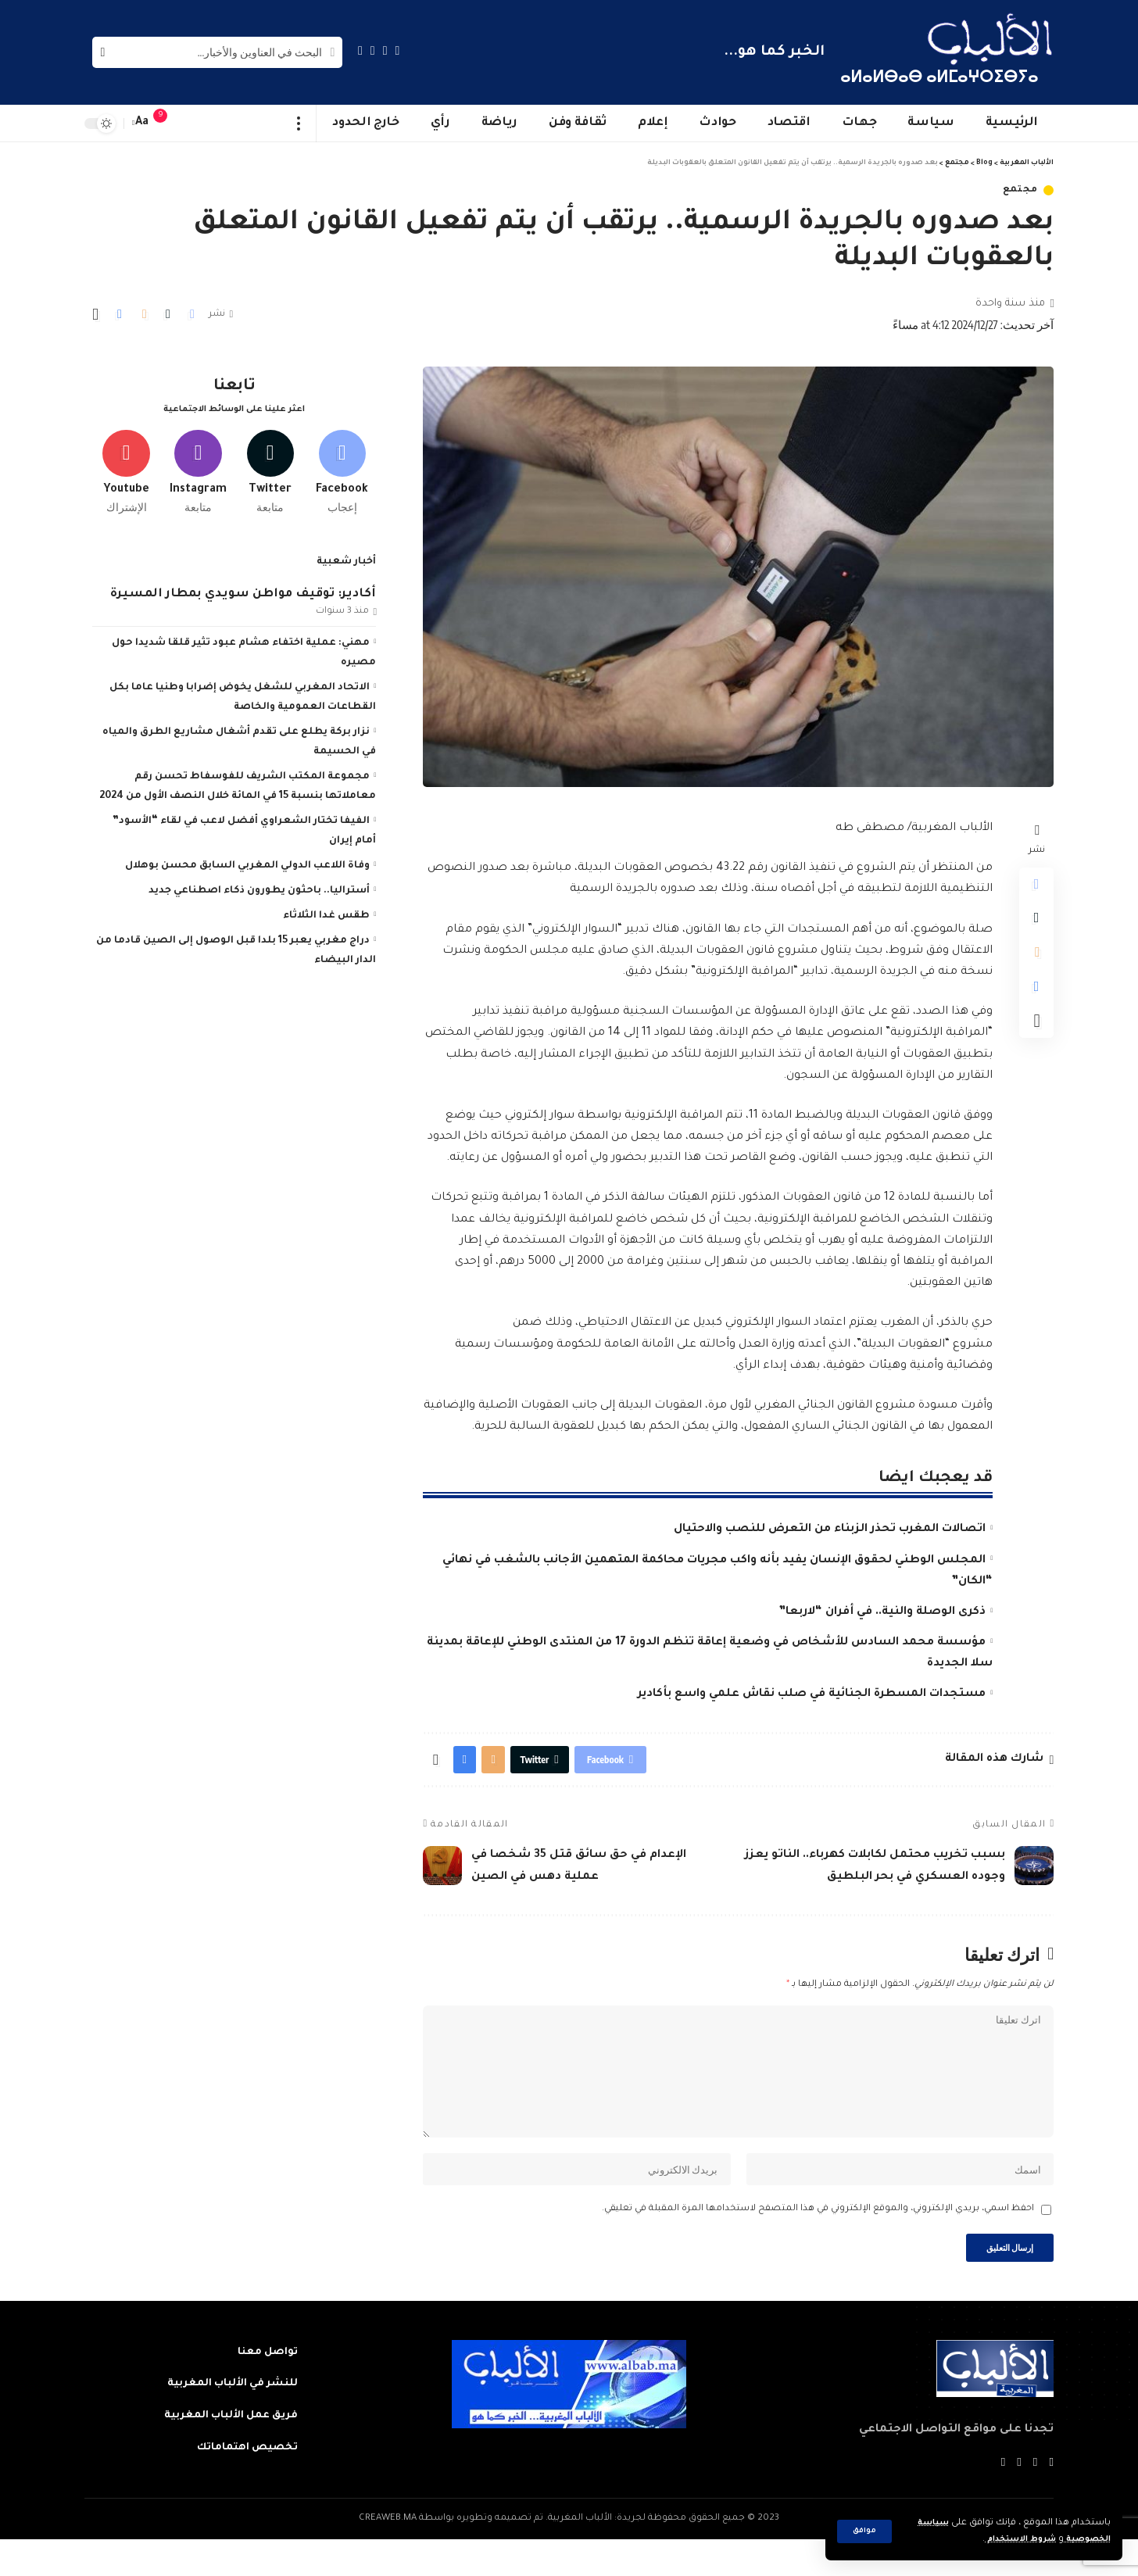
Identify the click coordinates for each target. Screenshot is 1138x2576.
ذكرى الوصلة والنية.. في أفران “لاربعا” (882, 1612)
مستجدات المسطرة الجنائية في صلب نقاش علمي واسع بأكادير (812, 1694)
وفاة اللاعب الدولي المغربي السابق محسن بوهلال (247, 859)
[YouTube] (373, 50)
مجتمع (1021, 190)
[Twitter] (385, 50)
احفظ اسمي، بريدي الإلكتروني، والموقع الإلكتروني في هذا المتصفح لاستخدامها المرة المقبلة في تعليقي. (818, 2240)
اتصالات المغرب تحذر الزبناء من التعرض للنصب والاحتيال (830, 1529)
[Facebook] (398, 50)
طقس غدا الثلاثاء (326, 909)
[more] (299, 123)
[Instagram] (360, 50)
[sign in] (191, 123)
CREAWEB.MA (388, 2554)
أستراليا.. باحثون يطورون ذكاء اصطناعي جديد (259, 884)
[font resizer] (142, 123)
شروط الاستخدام (1008, 2540)
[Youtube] (126, 463)
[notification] (168, 123)
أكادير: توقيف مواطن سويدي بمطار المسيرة (243, 587)
